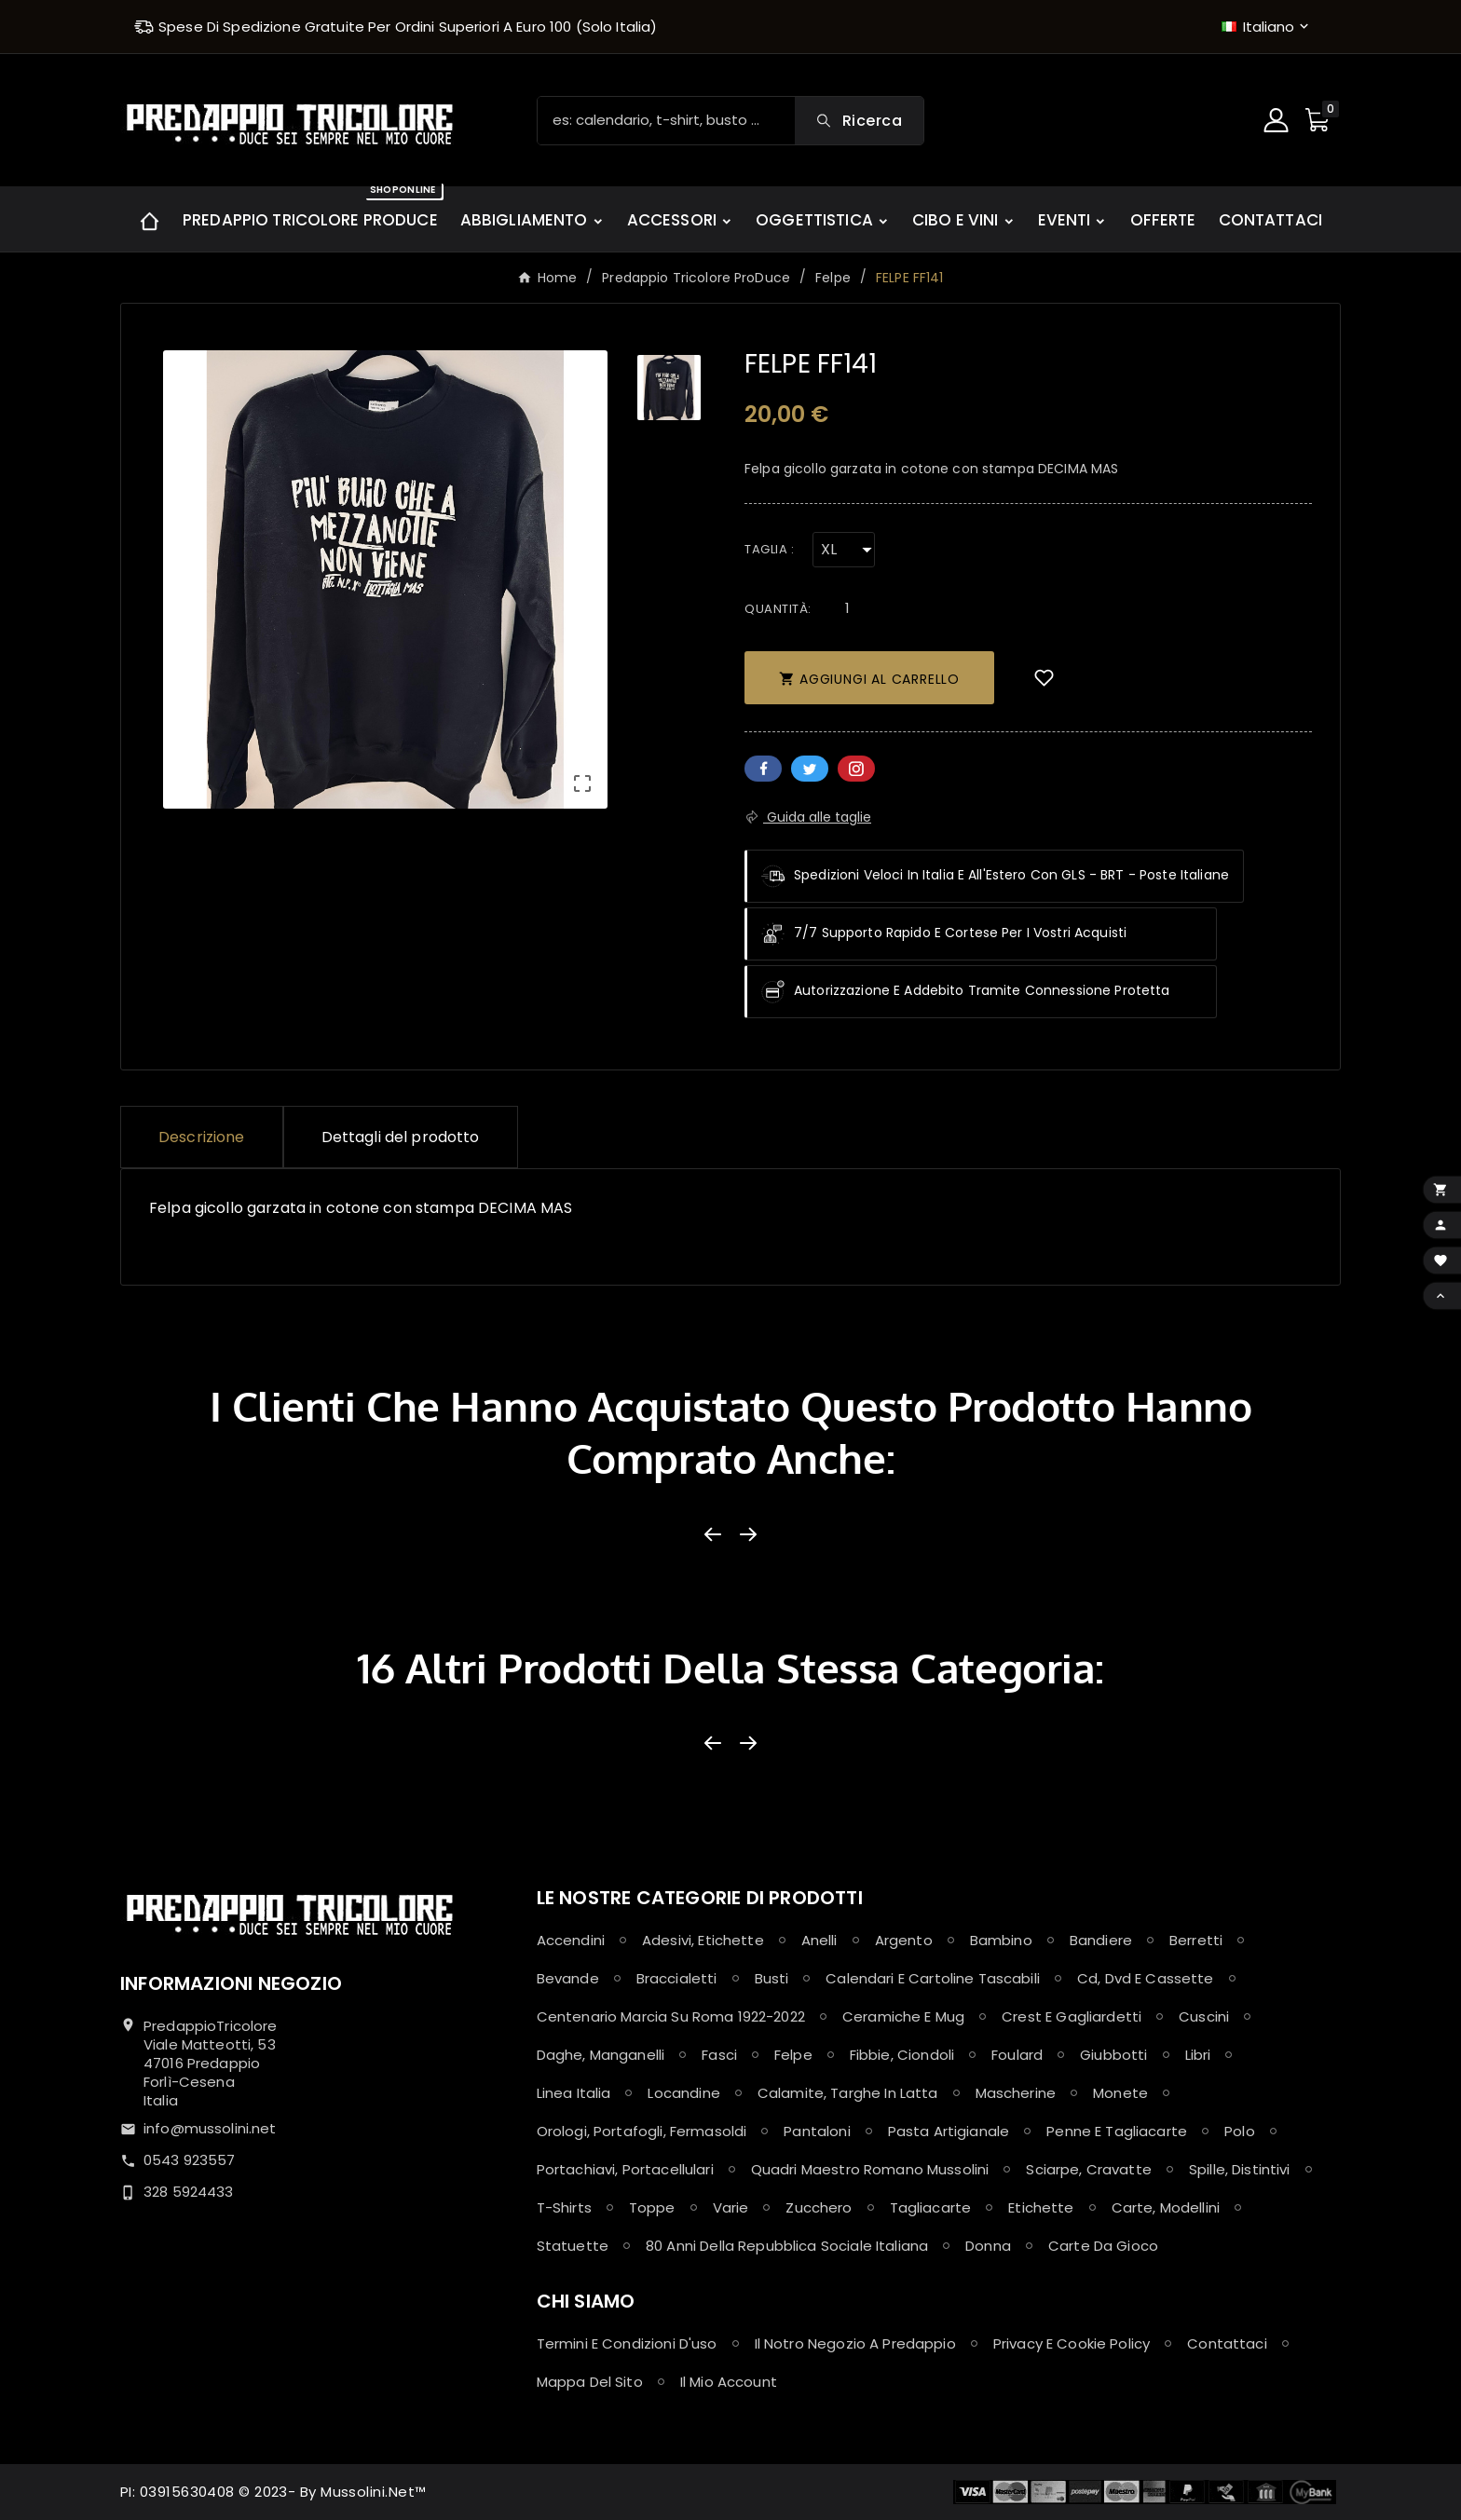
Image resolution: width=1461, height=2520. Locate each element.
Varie (731, 2207)
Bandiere (1101, 1940)
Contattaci (1227, 2343)
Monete (1120, 2093)
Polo (1239, 2131)
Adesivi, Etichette (703, 1940)
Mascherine (1016, 2093)
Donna (988, 2245)
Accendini (571, 1940)
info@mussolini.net (210, 2128)
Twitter (809, 769)
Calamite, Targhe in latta (848, 2093)
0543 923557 (189, 2160)
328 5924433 (188, 2191)
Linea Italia (574, 2093)
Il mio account (728, 2381)
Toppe (652, 2207)
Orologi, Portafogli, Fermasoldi (642, 2131)
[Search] (859, 120)
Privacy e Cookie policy (1071, 2343)
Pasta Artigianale (949, 2131)
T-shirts (564, 2207)
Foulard (1017, 2054)
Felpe (793, 2054)
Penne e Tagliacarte (1116, 2131)
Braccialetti (676, 1978)
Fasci (719, 2054)
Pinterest (856, 769)
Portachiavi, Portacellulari (625, 2169)
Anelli (819, 1940)
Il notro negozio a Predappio (855, 2343)
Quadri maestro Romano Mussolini (870, 2169)
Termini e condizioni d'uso (627, 2343)
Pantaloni (817, 2131)
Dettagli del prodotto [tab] (400, 1137)
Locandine (683, 2093)
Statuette (572, 2245)
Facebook (763, 769)
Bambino (1001, 1940)
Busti (772, 1978)
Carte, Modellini (1166, 2207)
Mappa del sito (590, 2381)
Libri (1198, 2054)
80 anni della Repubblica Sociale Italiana (787, 2245)
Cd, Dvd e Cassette (1145, 1978)
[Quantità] (847, 608)
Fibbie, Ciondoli (902, 2054)
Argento (904, 1940)
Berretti (1195, 1940)
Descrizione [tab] (201, 1137)
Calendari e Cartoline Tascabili (933, 1978)
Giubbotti (1113, 2054)
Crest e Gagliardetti (1071, 2016)
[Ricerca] (666, 120)
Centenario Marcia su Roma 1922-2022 (671, 2016)
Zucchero (818, 2207)
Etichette (1040, 2207)
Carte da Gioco (1103, 2245)
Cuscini (1204, 2016)
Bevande (568, 1978)
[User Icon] (1278, 120)
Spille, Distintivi (1239, 2169)
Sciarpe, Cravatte (1089, 2169)
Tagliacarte (931, 2207)
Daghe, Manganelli (601, 2054)
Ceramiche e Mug (903, 2016)
